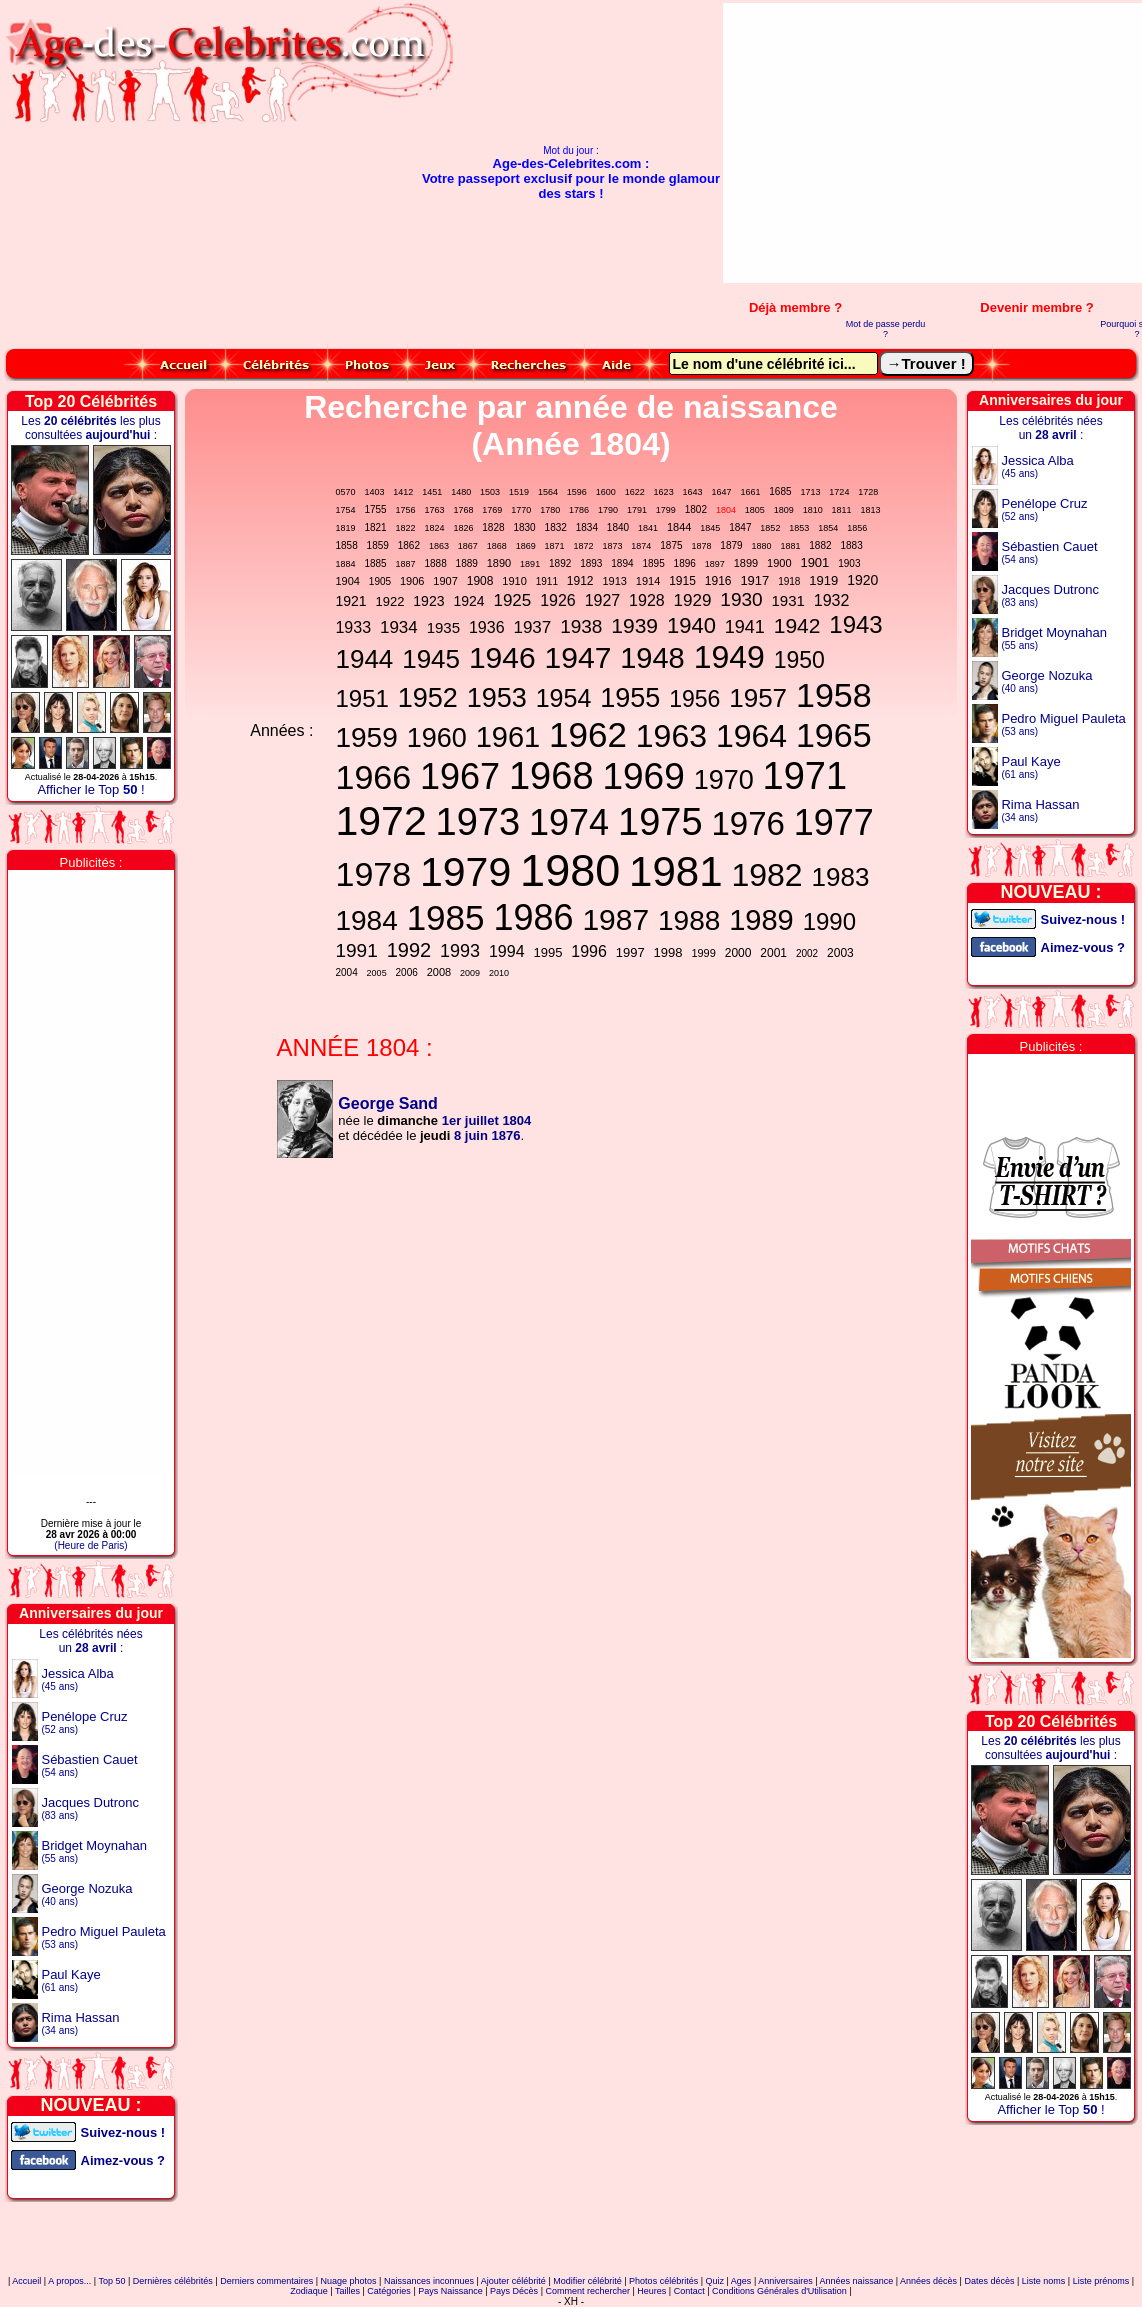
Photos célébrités (663, 2281)
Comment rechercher (587, 2291)
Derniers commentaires (266, 2281)
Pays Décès (514, 2291)
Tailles (347, 2291)
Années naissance (857, 2281)
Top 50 (111, 2281)
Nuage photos (349, 2281)
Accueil (26, 2281)
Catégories (389, 2291)
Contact (689, 2291)
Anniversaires (785, 2281)
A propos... (69, 2281)
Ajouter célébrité (513, 2281)
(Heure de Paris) (90, 1545)
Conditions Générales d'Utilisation (779, 2291)
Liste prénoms (1101, 2281)
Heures (651, 2291)
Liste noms (1044, 2281)
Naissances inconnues (429, 2281)
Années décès (928, 2281)
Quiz (715, 2281)
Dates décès (989, 2281)
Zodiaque (309, 2291)
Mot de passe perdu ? (886, 329)
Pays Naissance (450, 2291)
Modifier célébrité (587, 2281)
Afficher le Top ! (90, 789)
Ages (741, 2281)
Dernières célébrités (173, 2281)
